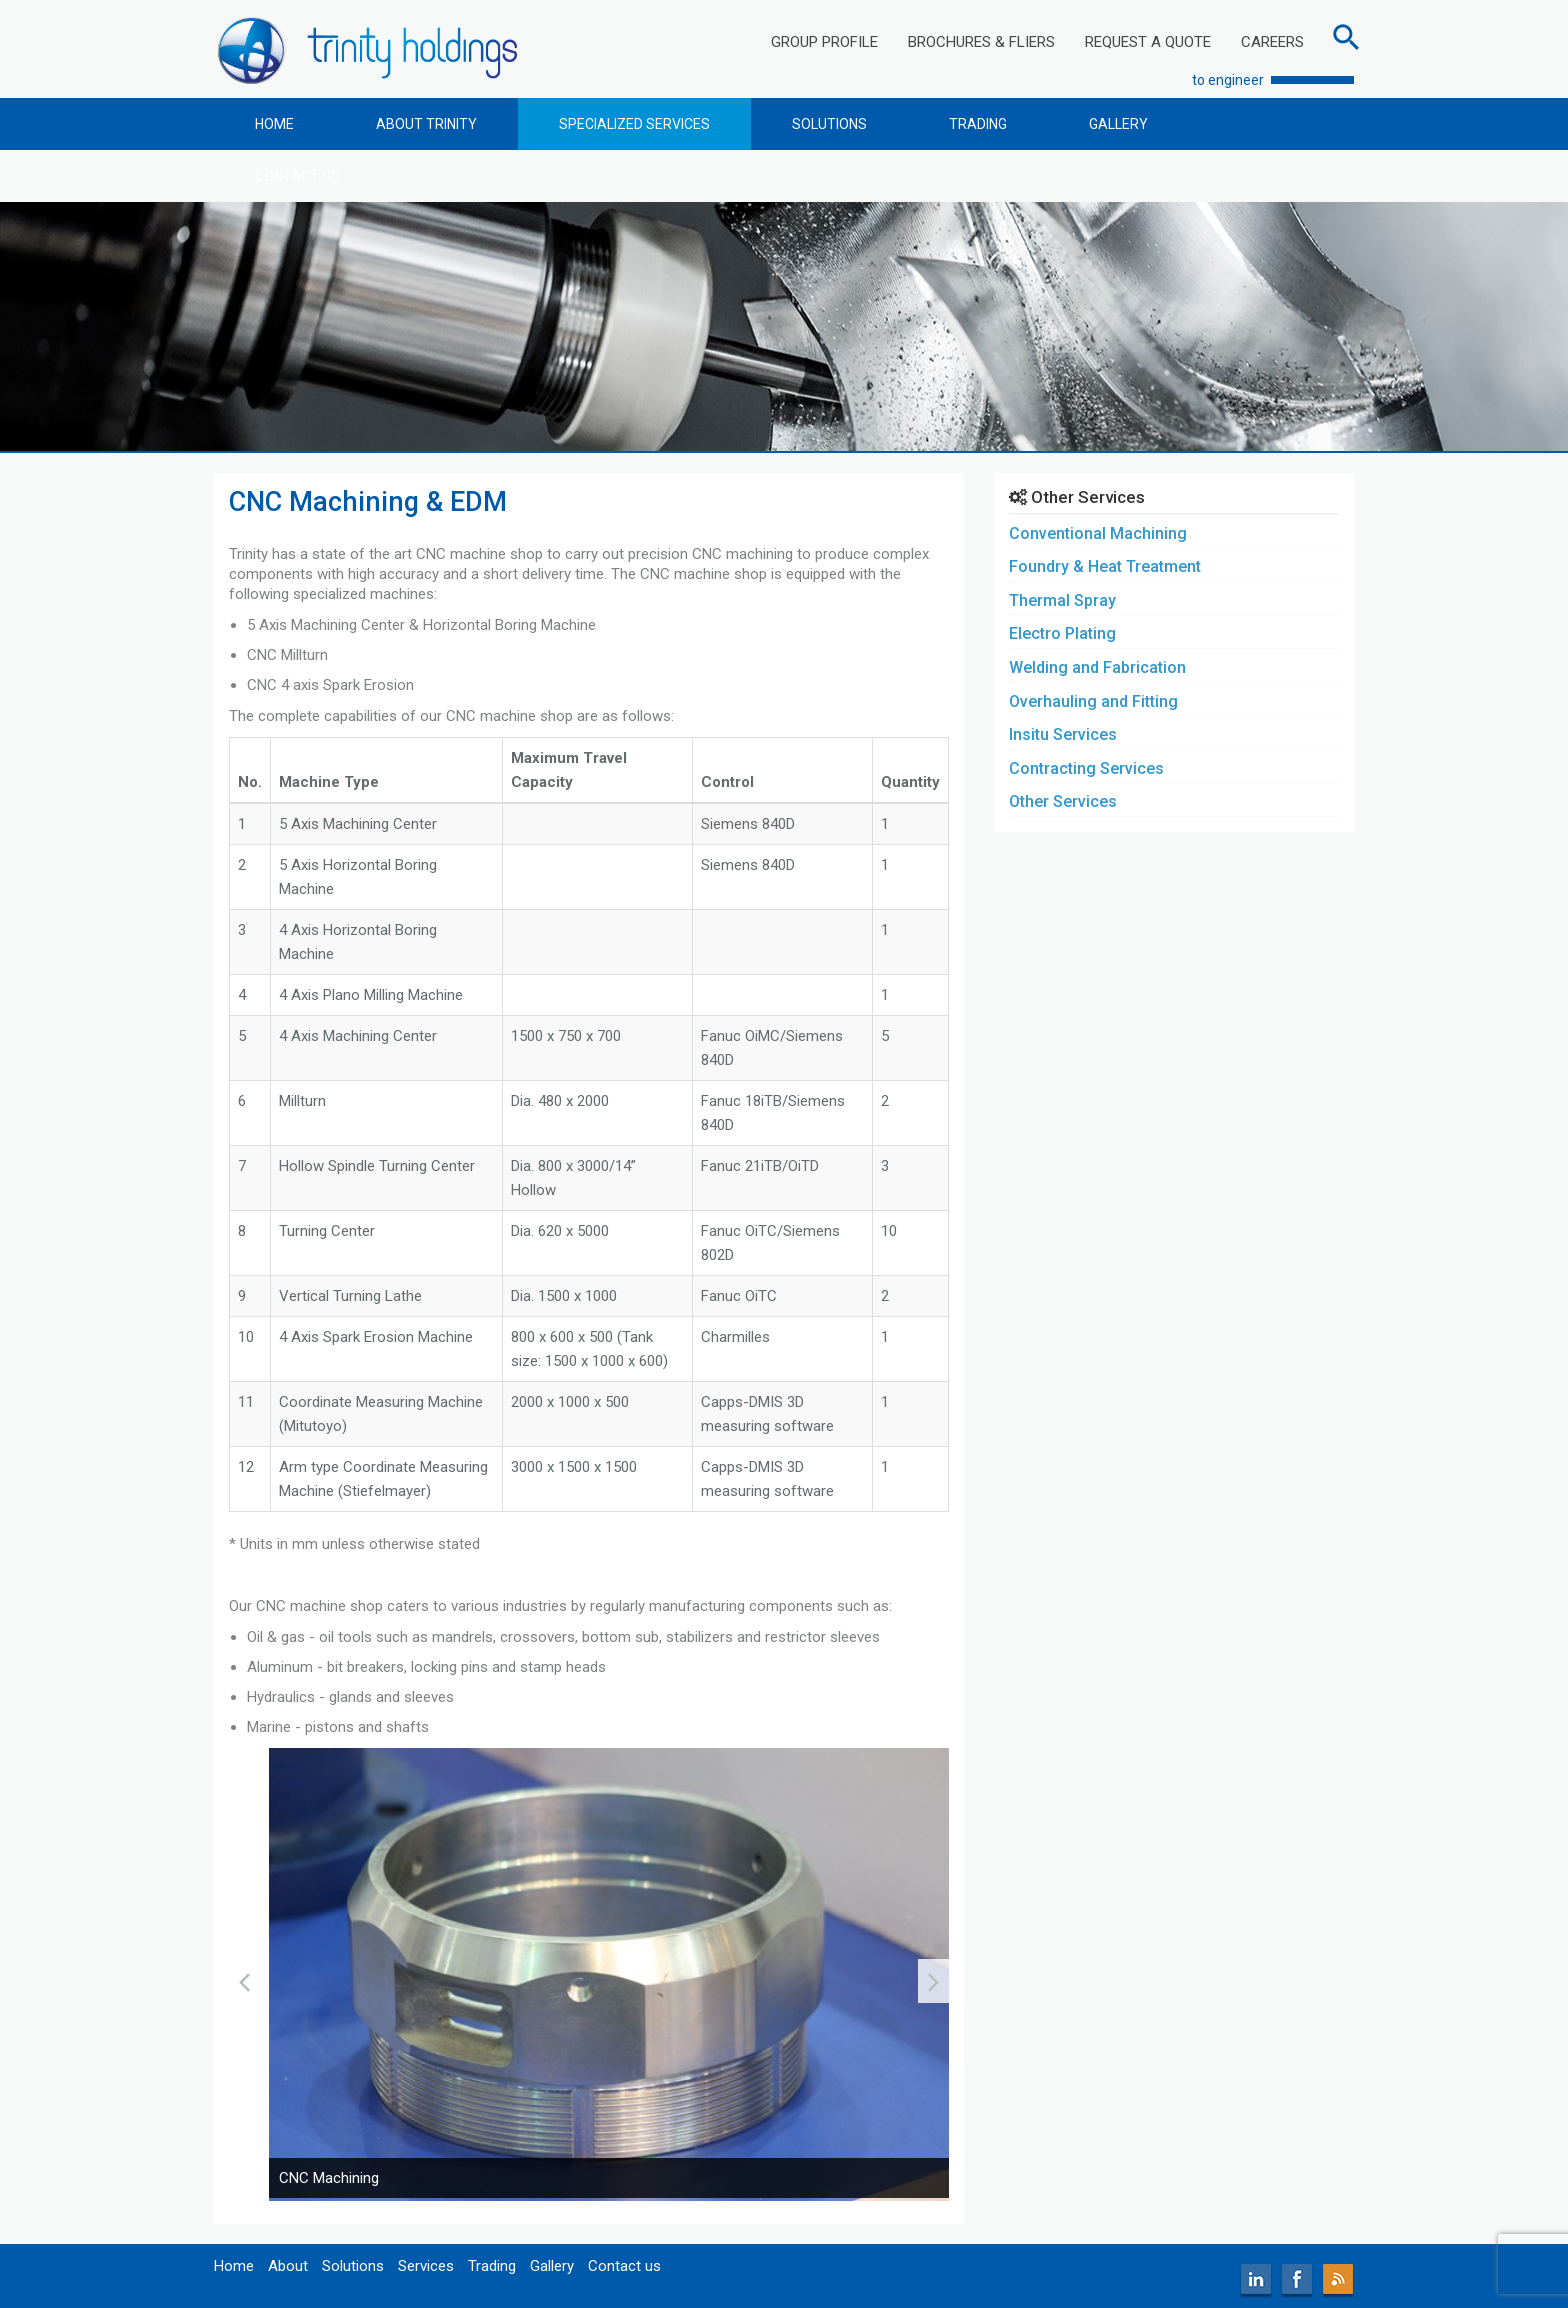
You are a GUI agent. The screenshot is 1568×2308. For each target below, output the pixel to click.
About (288, 2266)
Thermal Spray (1062, 600)
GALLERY (1118, 124)
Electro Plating (1062, 633)
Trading (492, 2266)
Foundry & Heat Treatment (1105, 566)
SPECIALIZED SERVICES (634, 124)
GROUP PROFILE (824, 42)
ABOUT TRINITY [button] (426, 124)
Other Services (1063, 801)
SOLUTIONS (829, 124)
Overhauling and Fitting (1093, 701)
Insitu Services (1063, 734)
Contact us (624, 2266)
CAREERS (1272, 42)
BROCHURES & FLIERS (981, 42)
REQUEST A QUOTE (1148, 42)
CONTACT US (297, 176)
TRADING (978, 124)
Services (426, 2266)
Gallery (552, 2266)
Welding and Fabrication (1097, 667)
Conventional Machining (1098, 533)
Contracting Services (1086, 768)
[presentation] (244, 1981)
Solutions (353, 2266)
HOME (274, 124)
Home (234, 2266)
